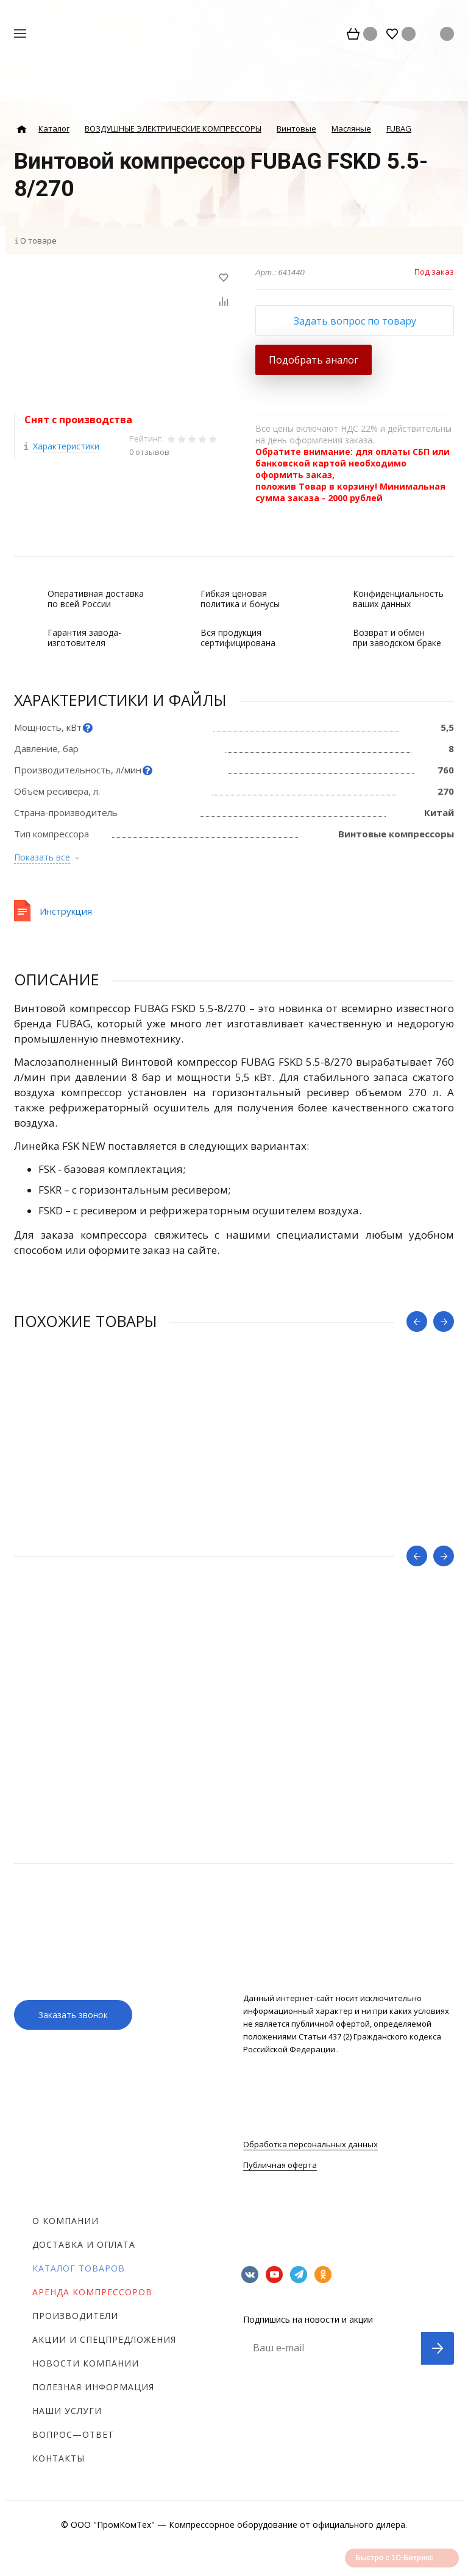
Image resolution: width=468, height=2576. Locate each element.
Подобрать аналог (313, 360)
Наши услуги (67, 2410)
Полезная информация (93, 2387)
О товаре (38, 240)
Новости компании (85, 2363)
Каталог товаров (78, 2268)
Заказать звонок (73, 2015)
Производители (75, 2315)
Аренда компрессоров (92, 2292)
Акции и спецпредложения (104, 2339)
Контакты (58, 2458)
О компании (65, 2220)
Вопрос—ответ (73, 2434)
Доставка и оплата (83, 2244)
